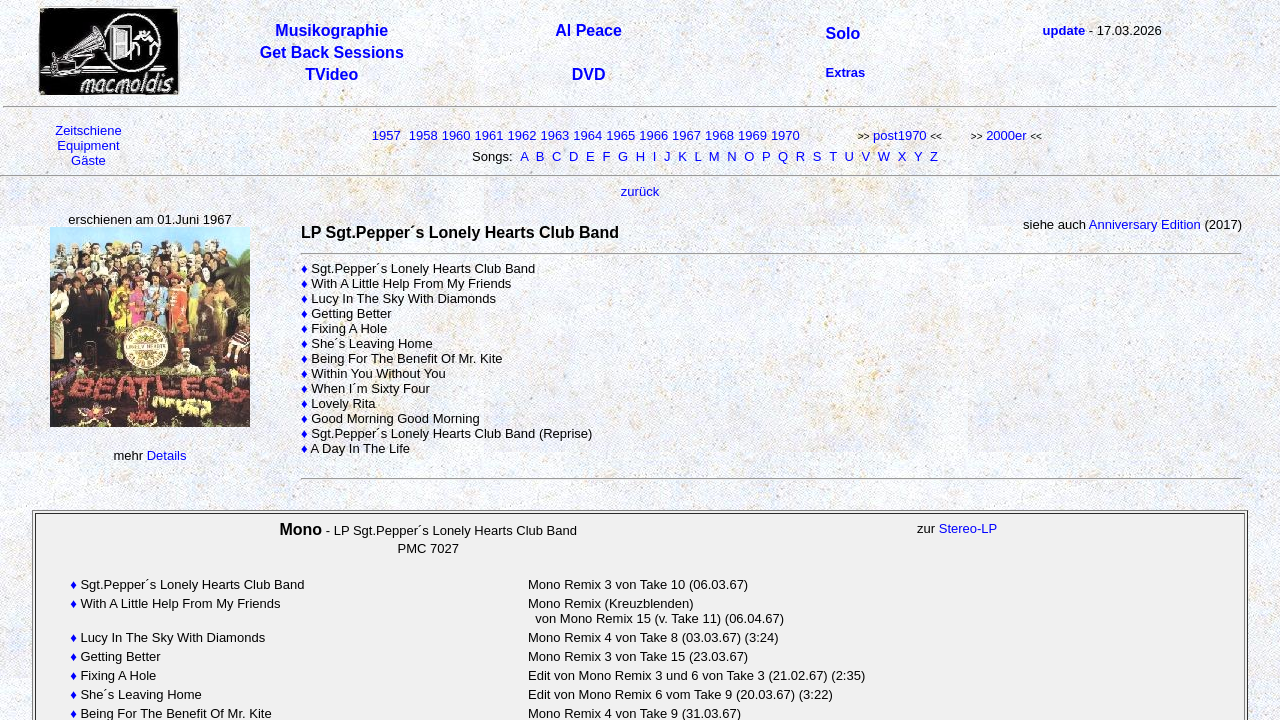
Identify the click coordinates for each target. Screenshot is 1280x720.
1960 (456, 135)
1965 (620, 135)
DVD (589, 74)
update (1064, 30)
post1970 (900, 135)
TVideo (331, 74)
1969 (752, 135)
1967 (686, 135)
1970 (785, 135)
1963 (554, 135)
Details (167, 455)
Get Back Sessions (332, 52)
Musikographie (331, 30)
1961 (489, 135)
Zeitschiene (88, 130)
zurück (640, 191)
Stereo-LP (968, 528)
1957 (386, 135)
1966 (653, 135)
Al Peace (588, 30)
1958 (423, 135)
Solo (843, 33)
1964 (587, 135)
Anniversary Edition (1145, 224)
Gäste (88, 160)
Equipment (88, 145)
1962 (522, 135)
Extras (846, 72)
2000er (1006, 135)
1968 (719, 135)
